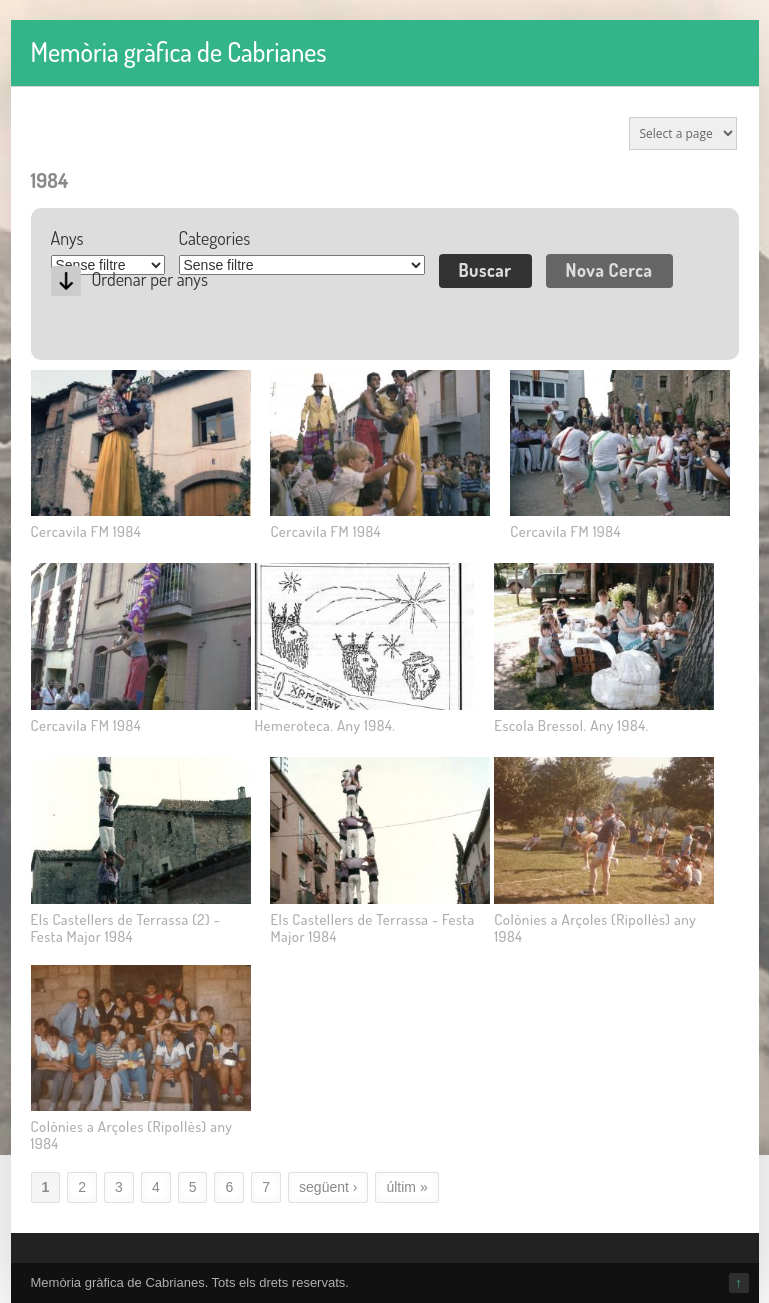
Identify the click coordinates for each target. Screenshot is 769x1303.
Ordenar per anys (150, 279)
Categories (215, 238)
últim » (406, 1187)
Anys (67, 238)
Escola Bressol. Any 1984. (571, 725)
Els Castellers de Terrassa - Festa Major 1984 (372, 928)
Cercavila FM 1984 (86, 531)
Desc (66, 281)
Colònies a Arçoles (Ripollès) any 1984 (595, 928)
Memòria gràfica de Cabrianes (179, 51)
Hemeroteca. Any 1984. (324, 725)
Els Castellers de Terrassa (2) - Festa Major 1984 (126, 928)
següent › (328, 1187)
